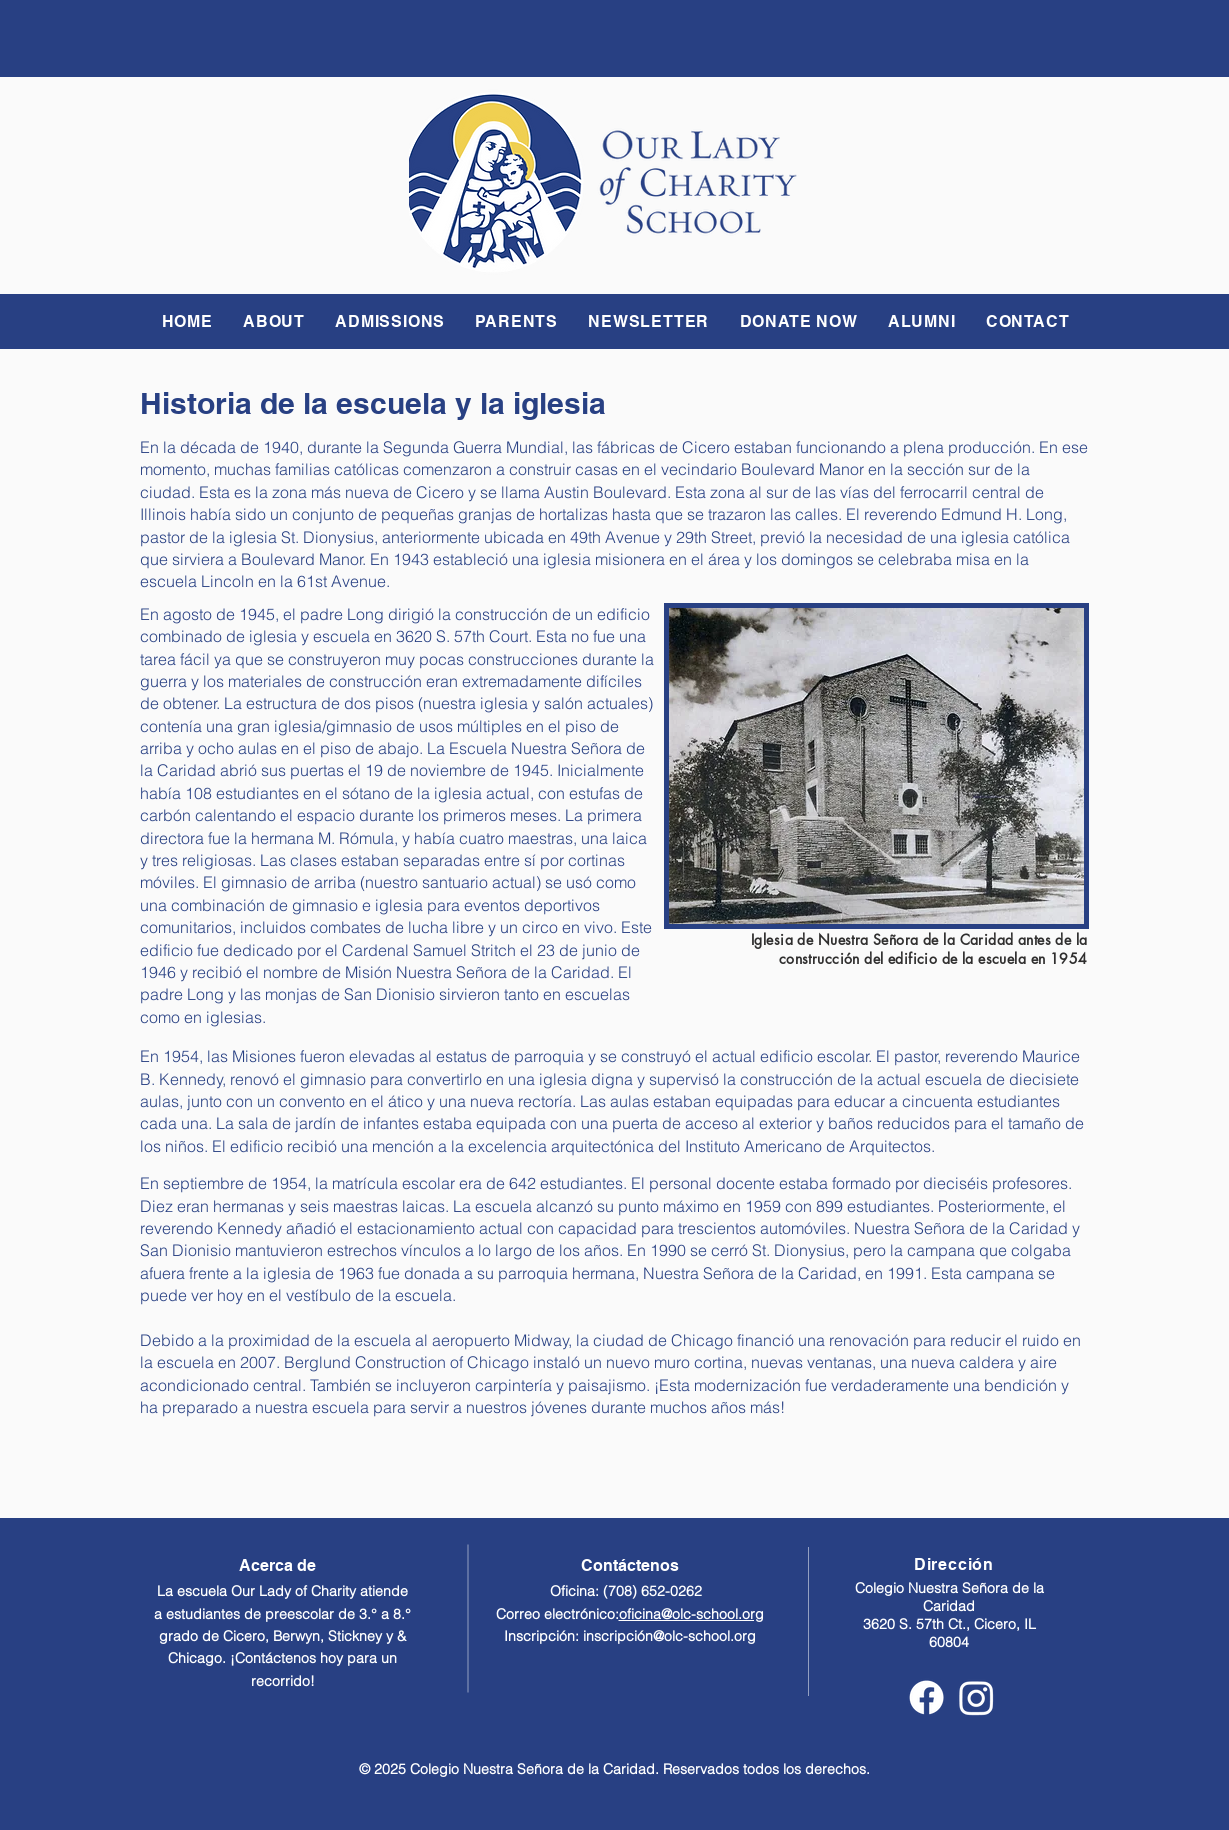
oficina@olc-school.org (691, 1614)
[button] (274, 321)
